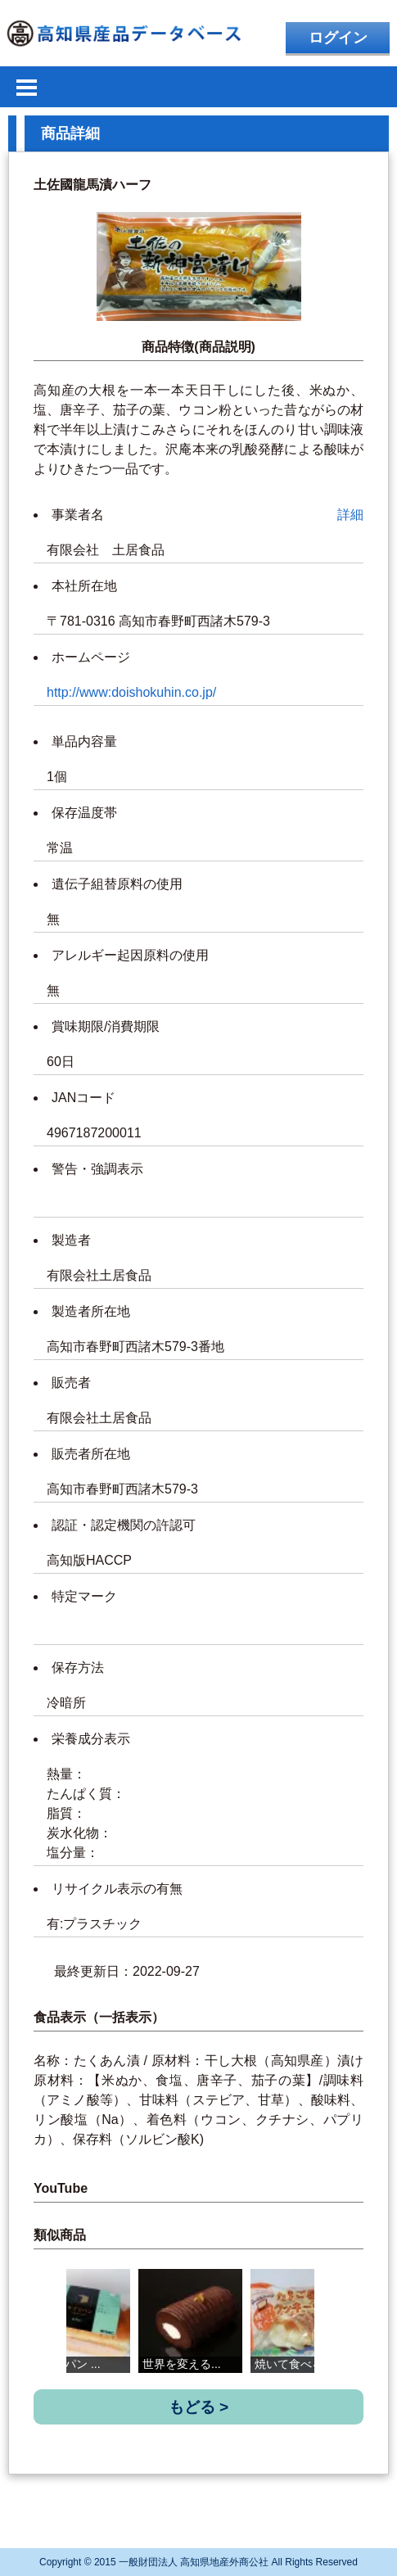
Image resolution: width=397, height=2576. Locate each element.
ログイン (338, 37)
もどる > (199, 2407)
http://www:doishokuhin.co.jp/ (131, 692)
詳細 (350, 515)
